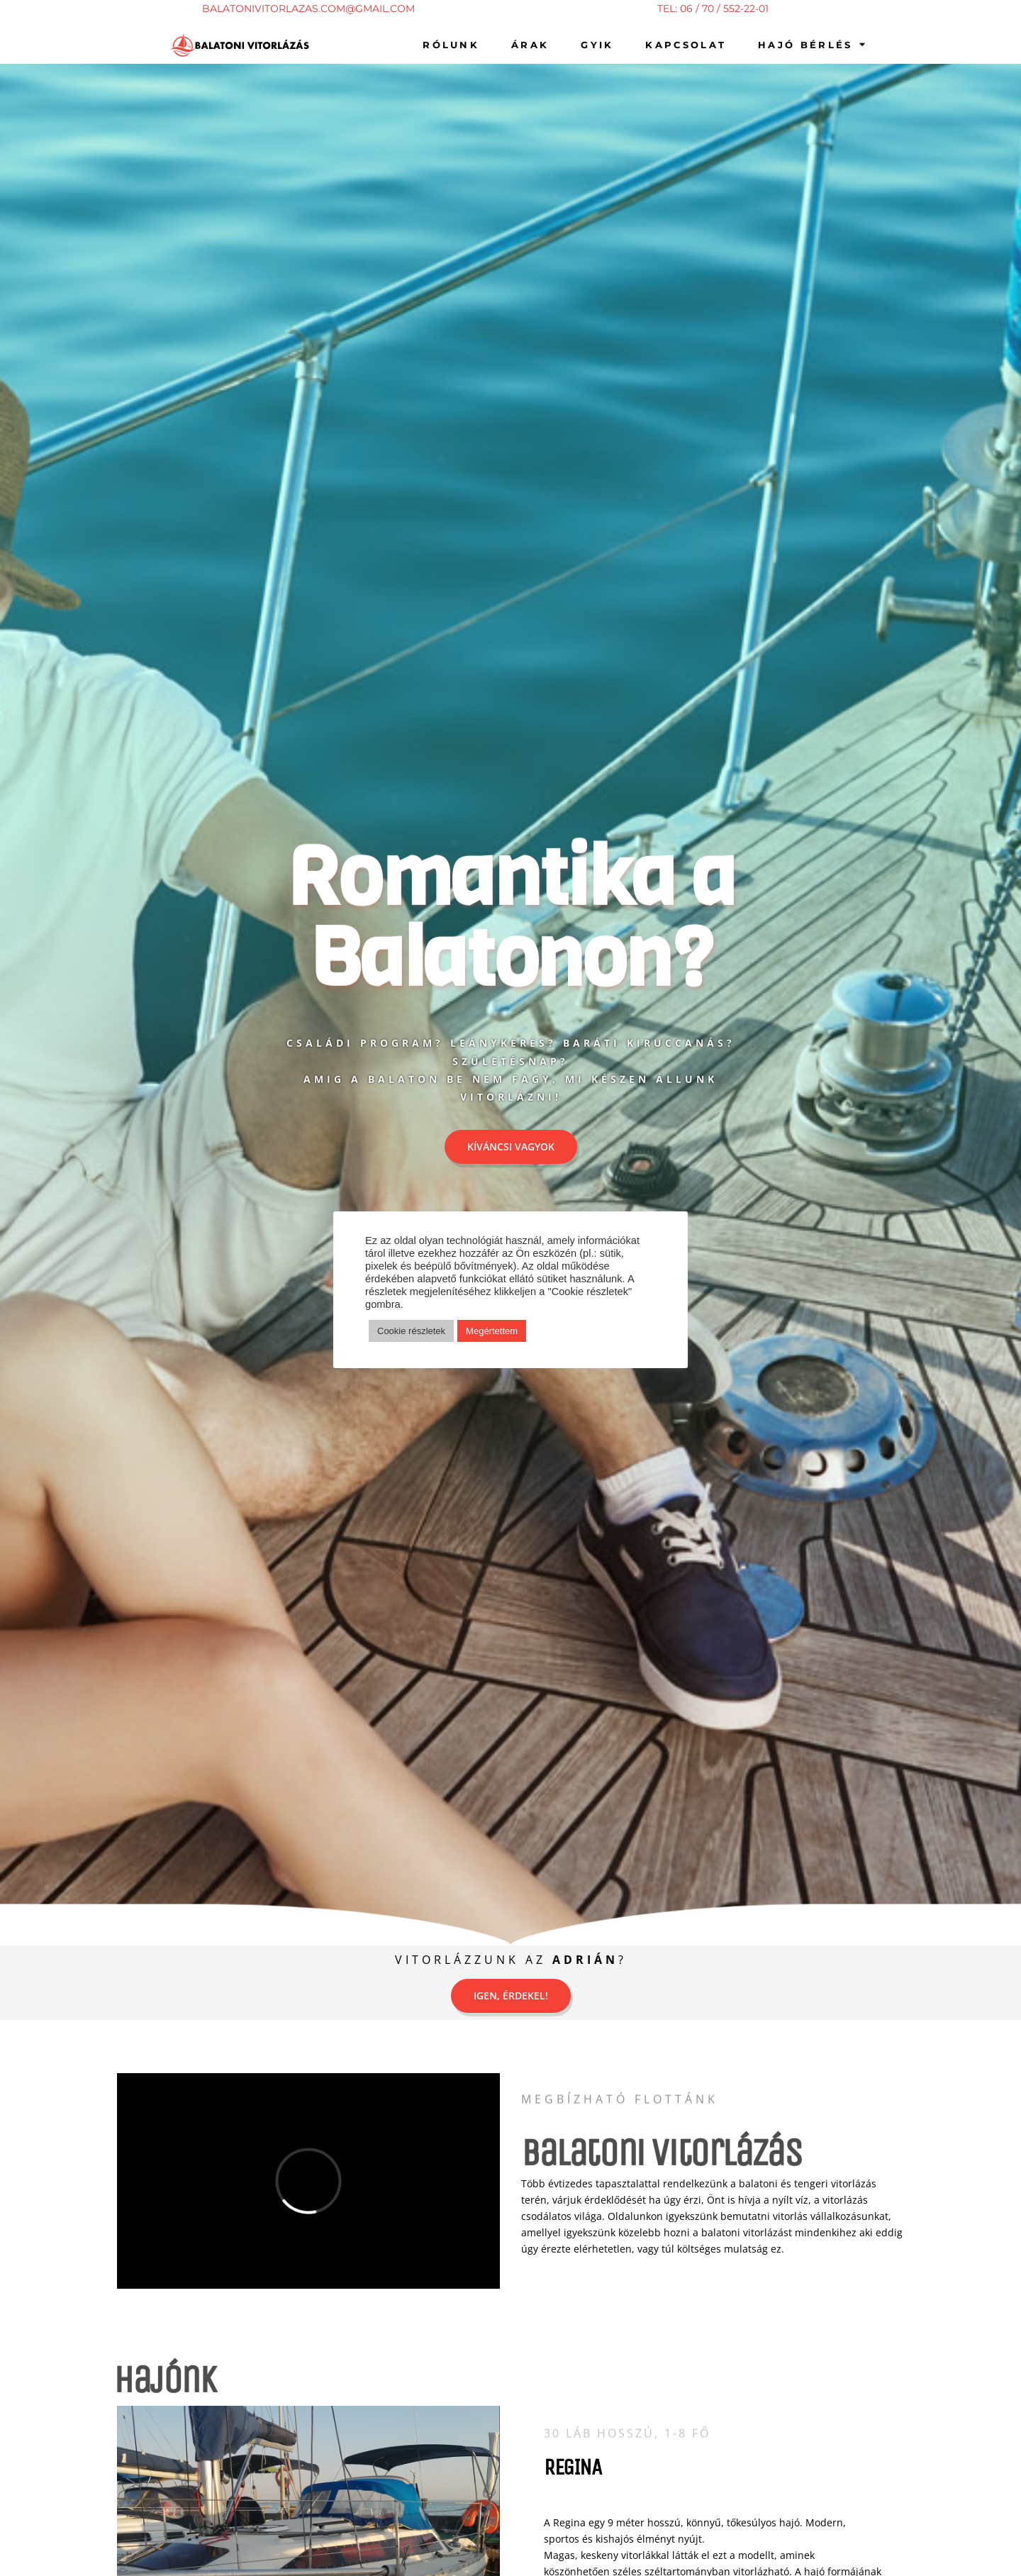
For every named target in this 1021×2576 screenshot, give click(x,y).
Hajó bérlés (813, 44)
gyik (597, 44)
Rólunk (451, 44)
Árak (530, 44)
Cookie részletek (411, 1331)
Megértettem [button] (492, 1331)
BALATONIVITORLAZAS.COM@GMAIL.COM (308, 8)
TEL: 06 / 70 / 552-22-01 (713, 8)
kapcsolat (685, 44)
